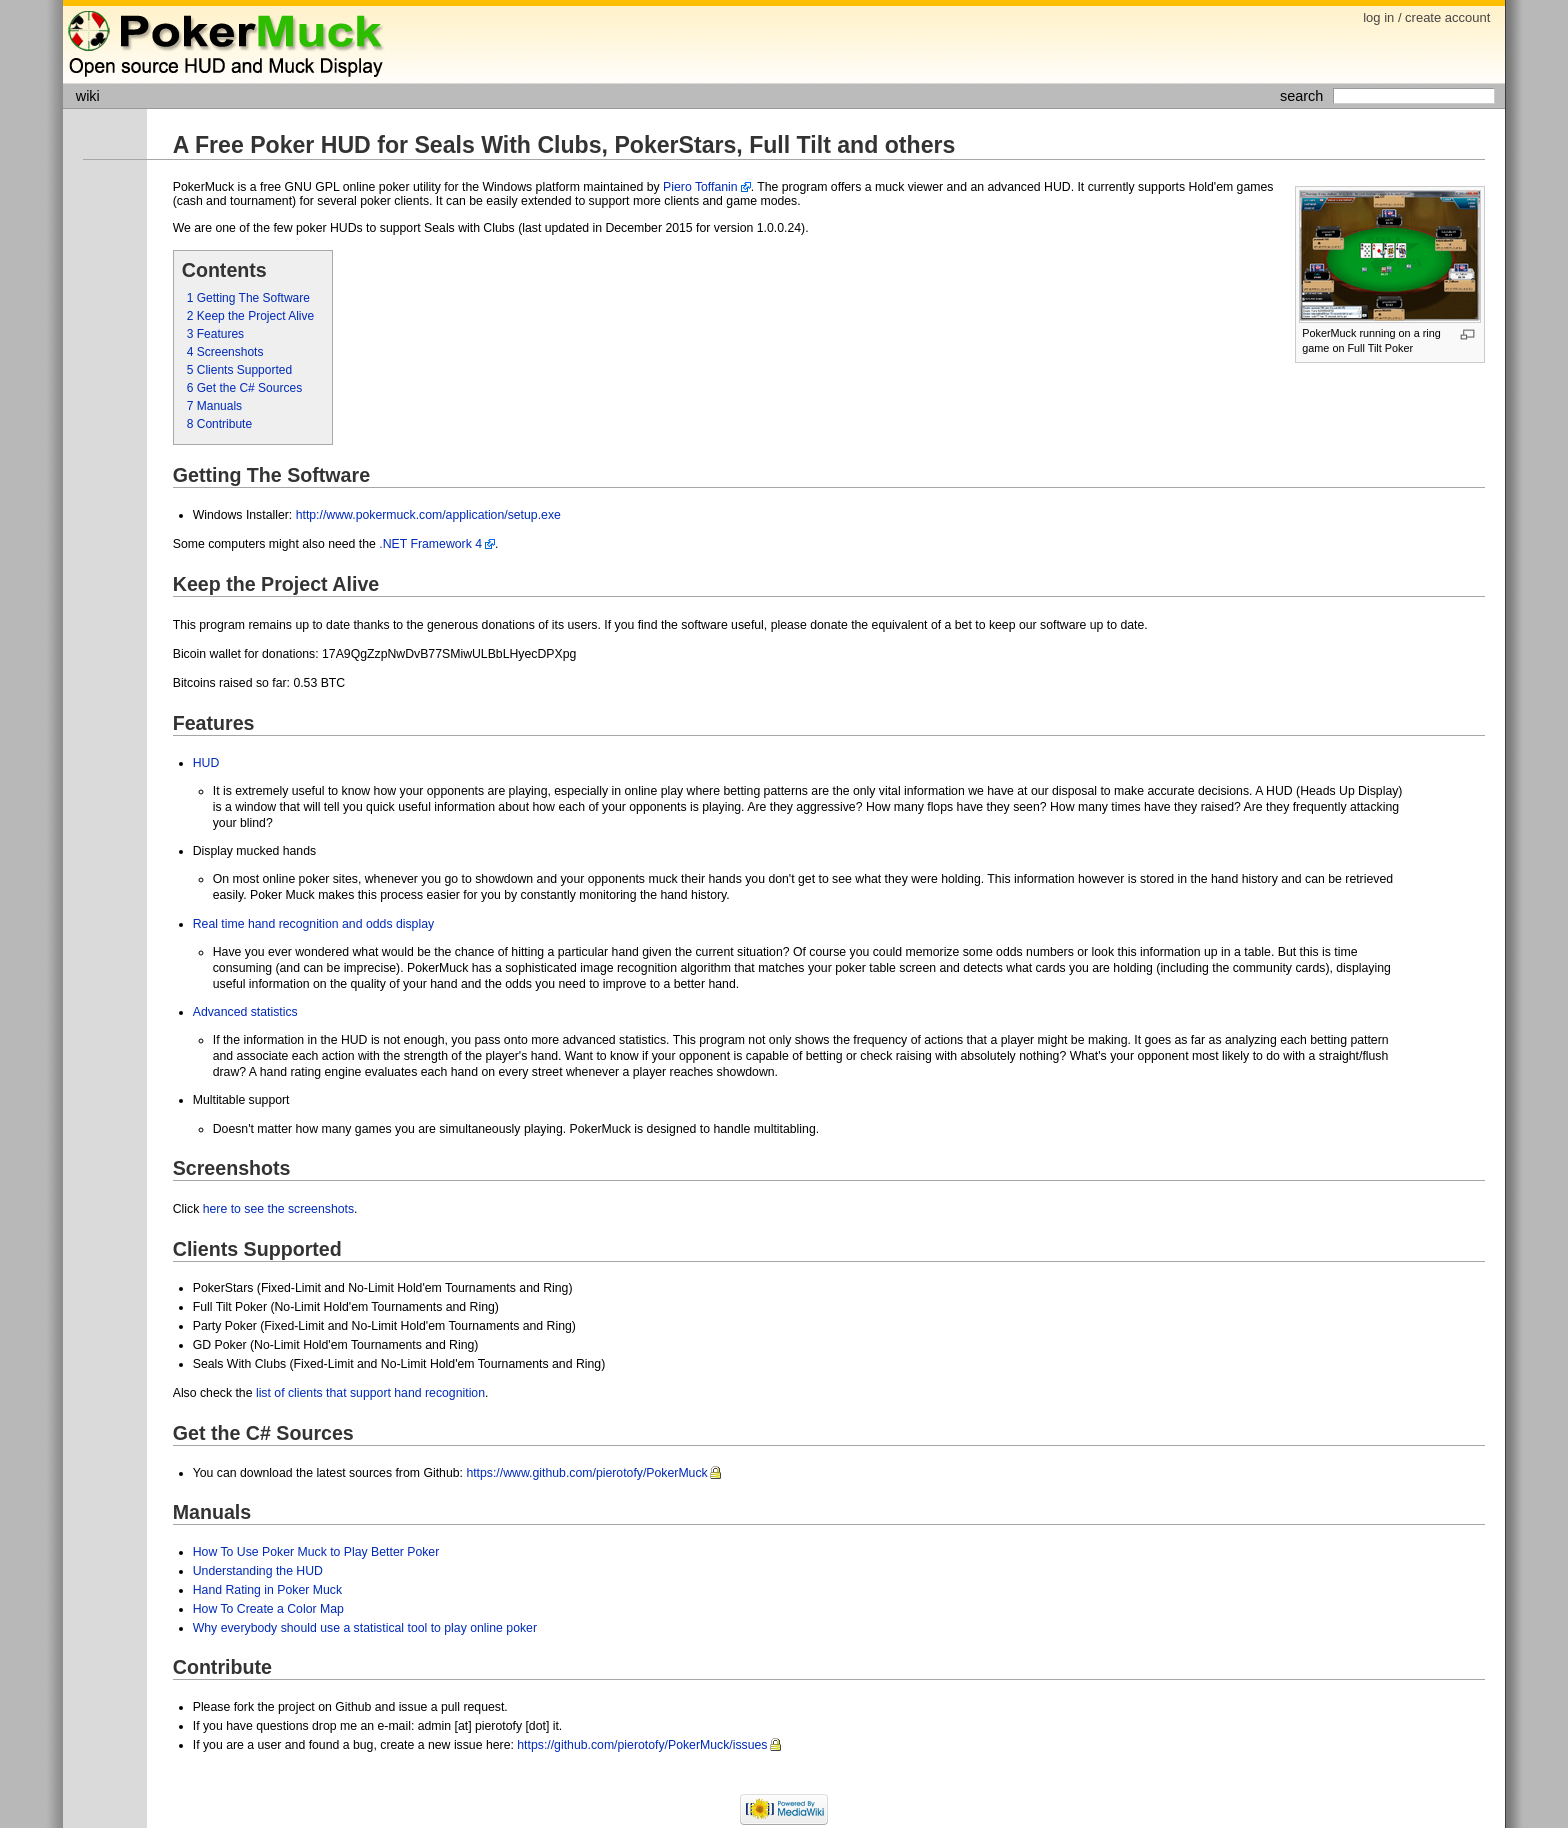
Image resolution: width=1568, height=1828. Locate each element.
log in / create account (1426, 17)
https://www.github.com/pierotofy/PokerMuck (586, 1473)
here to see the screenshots (278, 1209)
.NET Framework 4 (430, 544)
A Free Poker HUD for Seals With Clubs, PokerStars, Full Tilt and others (564, 145)
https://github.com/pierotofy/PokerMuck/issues (642, 1745)
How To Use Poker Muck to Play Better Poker (316, 1552)
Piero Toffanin (700, 187)
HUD (206, 763)
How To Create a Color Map (268, 1609)
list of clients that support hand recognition (370, 1393)
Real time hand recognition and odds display (313, 924)
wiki (88, 96)
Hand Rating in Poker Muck (267, 1590)
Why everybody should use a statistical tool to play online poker (365, 1628)
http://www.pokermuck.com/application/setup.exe (428, 515)
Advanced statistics (245, 1012)
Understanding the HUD (258, 1571)
